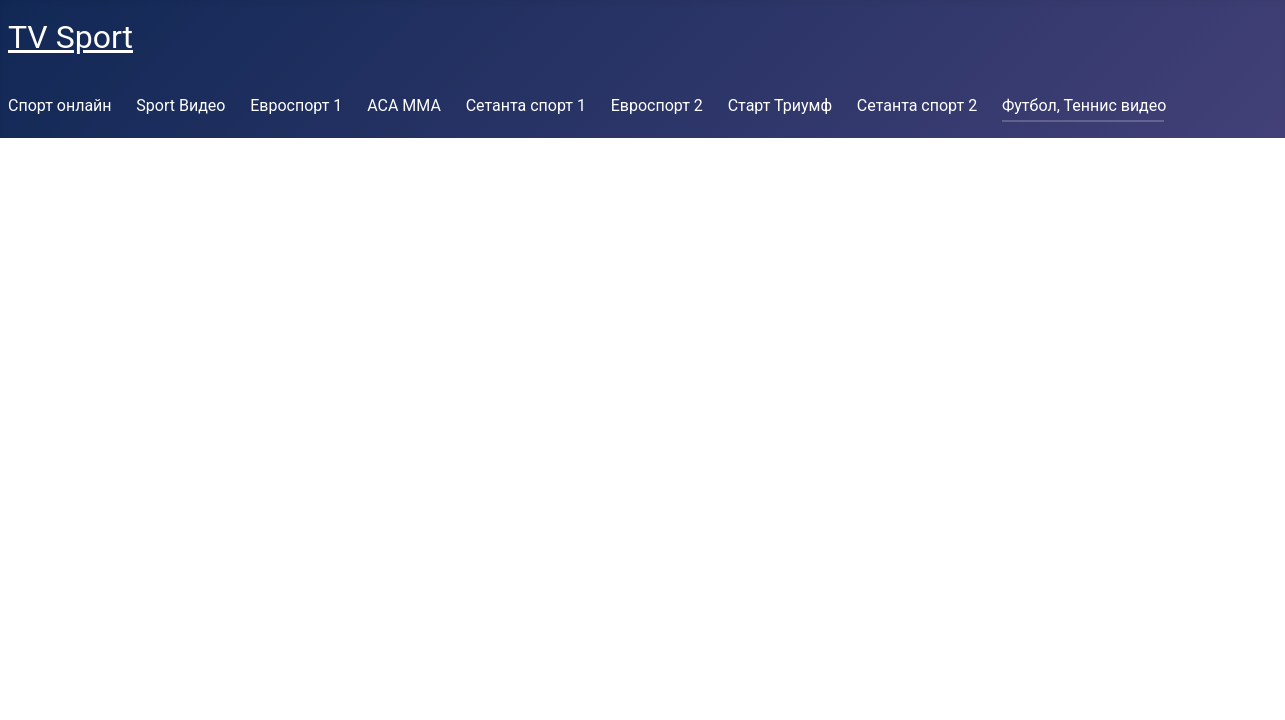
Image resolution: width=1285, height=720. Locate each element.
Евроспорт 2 (657, 105)
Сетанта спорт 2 (917, 105)
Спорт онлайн (60, 105)
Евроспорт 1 (296, 105)
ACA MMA (404, 105)
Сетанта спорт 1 (526, 105)
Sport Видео (180, 105)
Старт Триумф (780, 105)
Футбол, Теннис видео (1084, 105)
